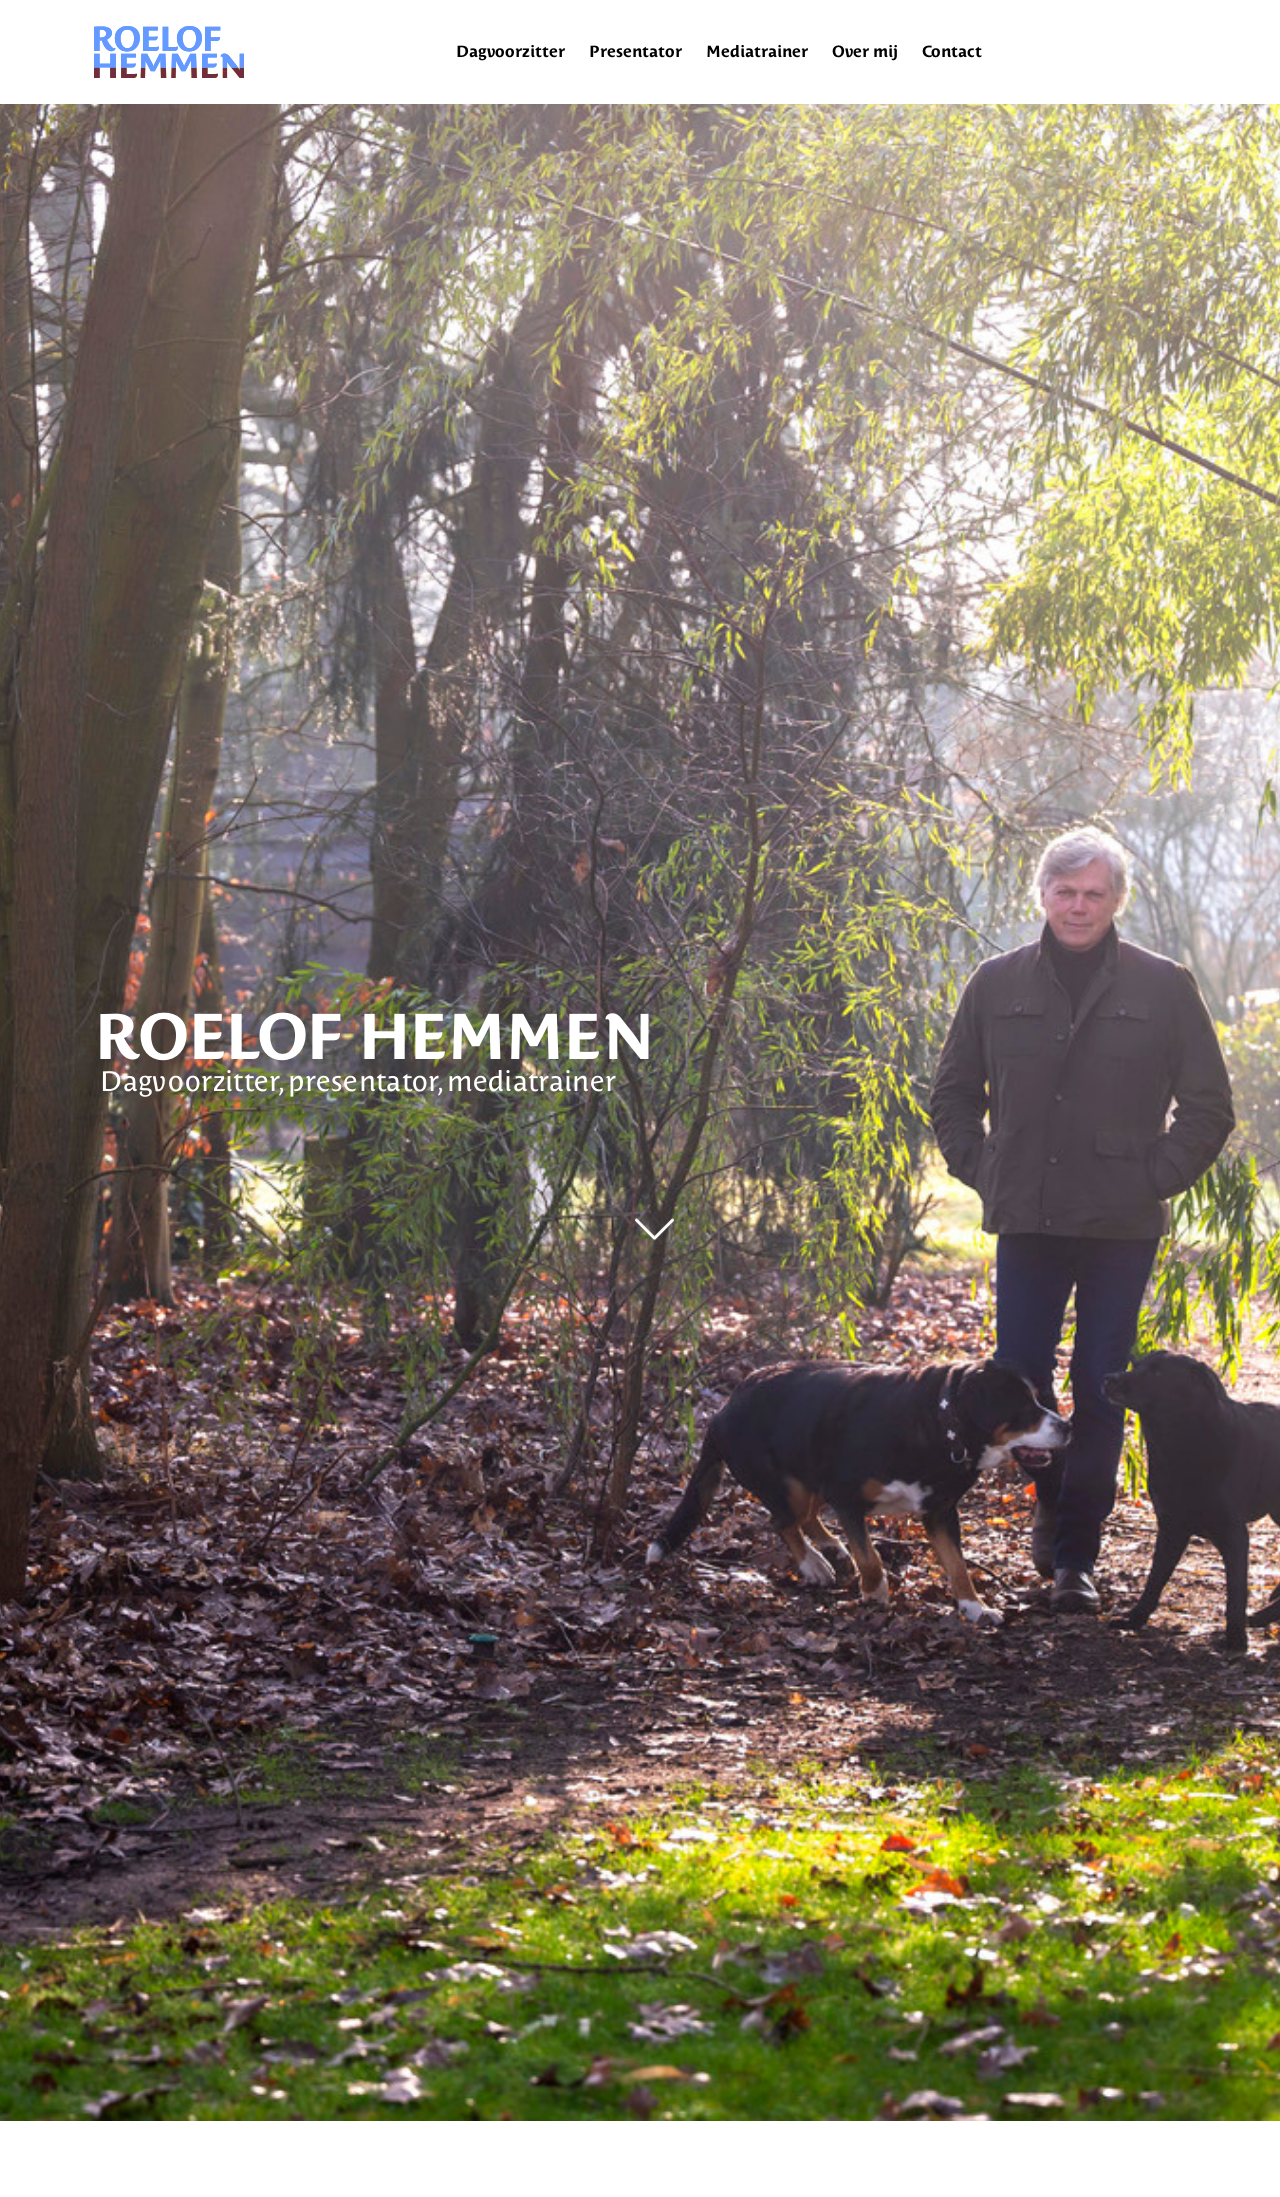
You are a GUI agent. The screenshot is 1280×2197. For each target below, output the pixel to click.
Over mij (865, 51)
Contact (952, 51)
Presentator (635, 51)
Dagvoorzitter (510, 51)
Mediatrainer (757, 51)
